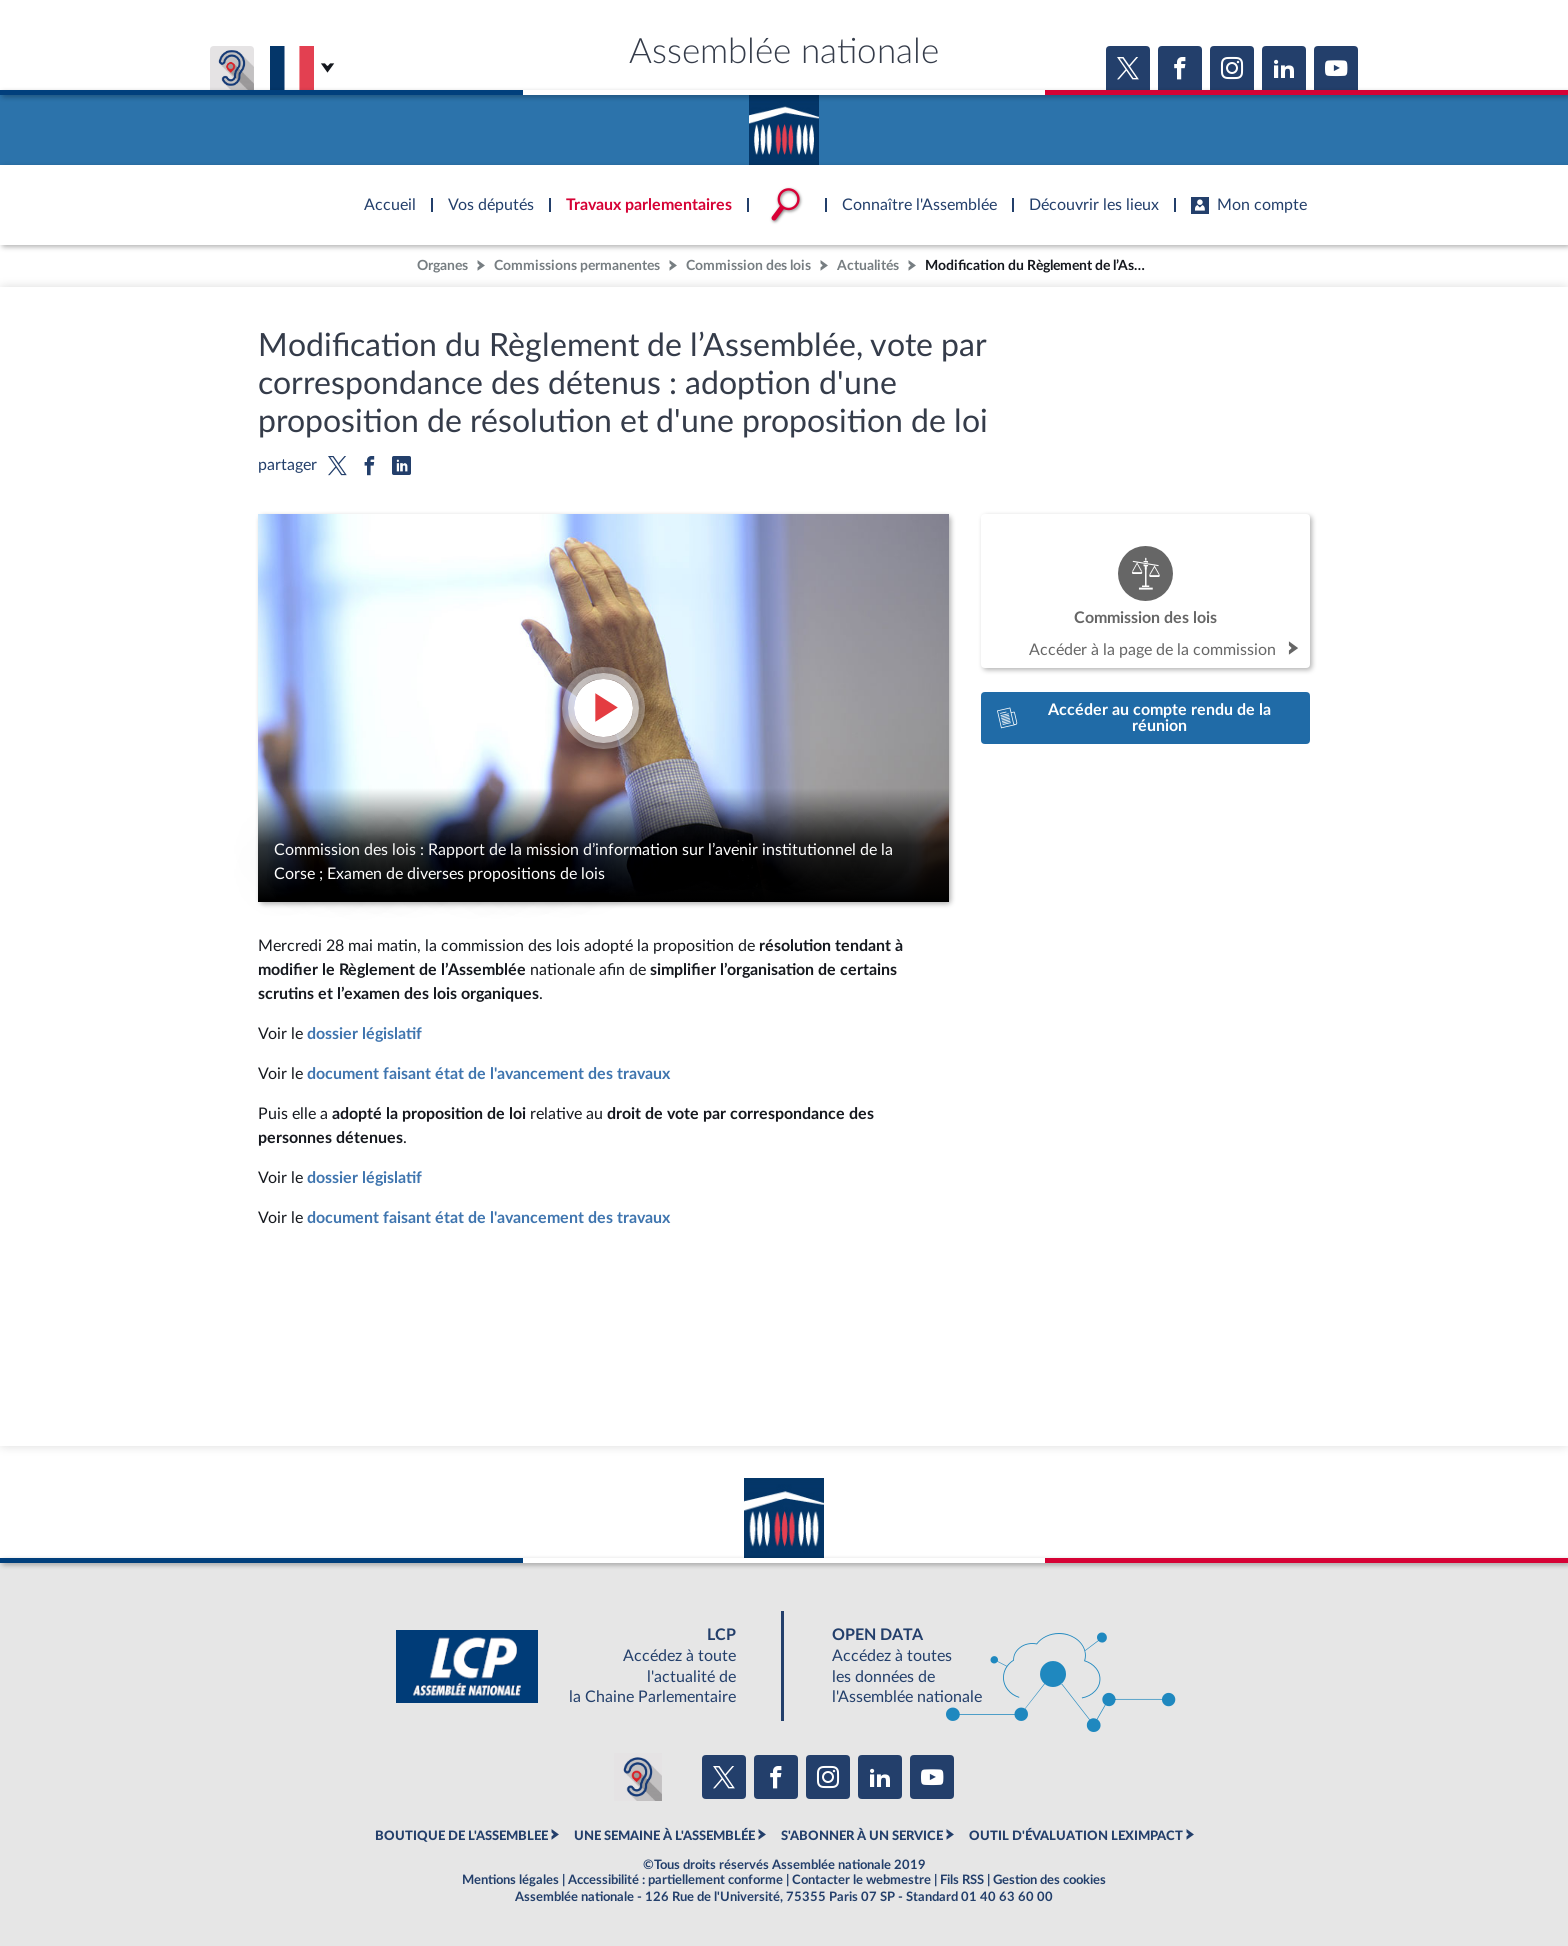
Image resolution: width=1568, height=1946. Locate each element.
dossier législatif (364, 1034)
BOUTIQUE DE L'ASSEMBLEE (461, 1836)
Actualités (868, 265)
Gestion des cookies (1049, 1880)
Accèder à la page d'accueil (784, 123)
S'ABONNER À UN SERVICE (862, 1836)
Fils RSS (962, 1880)
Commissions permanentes (577, 265)
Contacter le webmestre (861, 1880)
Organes (442, 265)
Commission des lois (748, 265)
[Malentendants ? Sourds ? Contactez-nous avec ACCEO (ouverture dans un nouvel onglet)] (638, 1777)
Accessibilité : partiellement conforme (675, 1880)
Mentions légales (510, 1880)
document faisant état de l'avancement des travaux (488, 1074)
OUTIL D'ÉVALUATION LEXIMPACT (1076, 1836)
